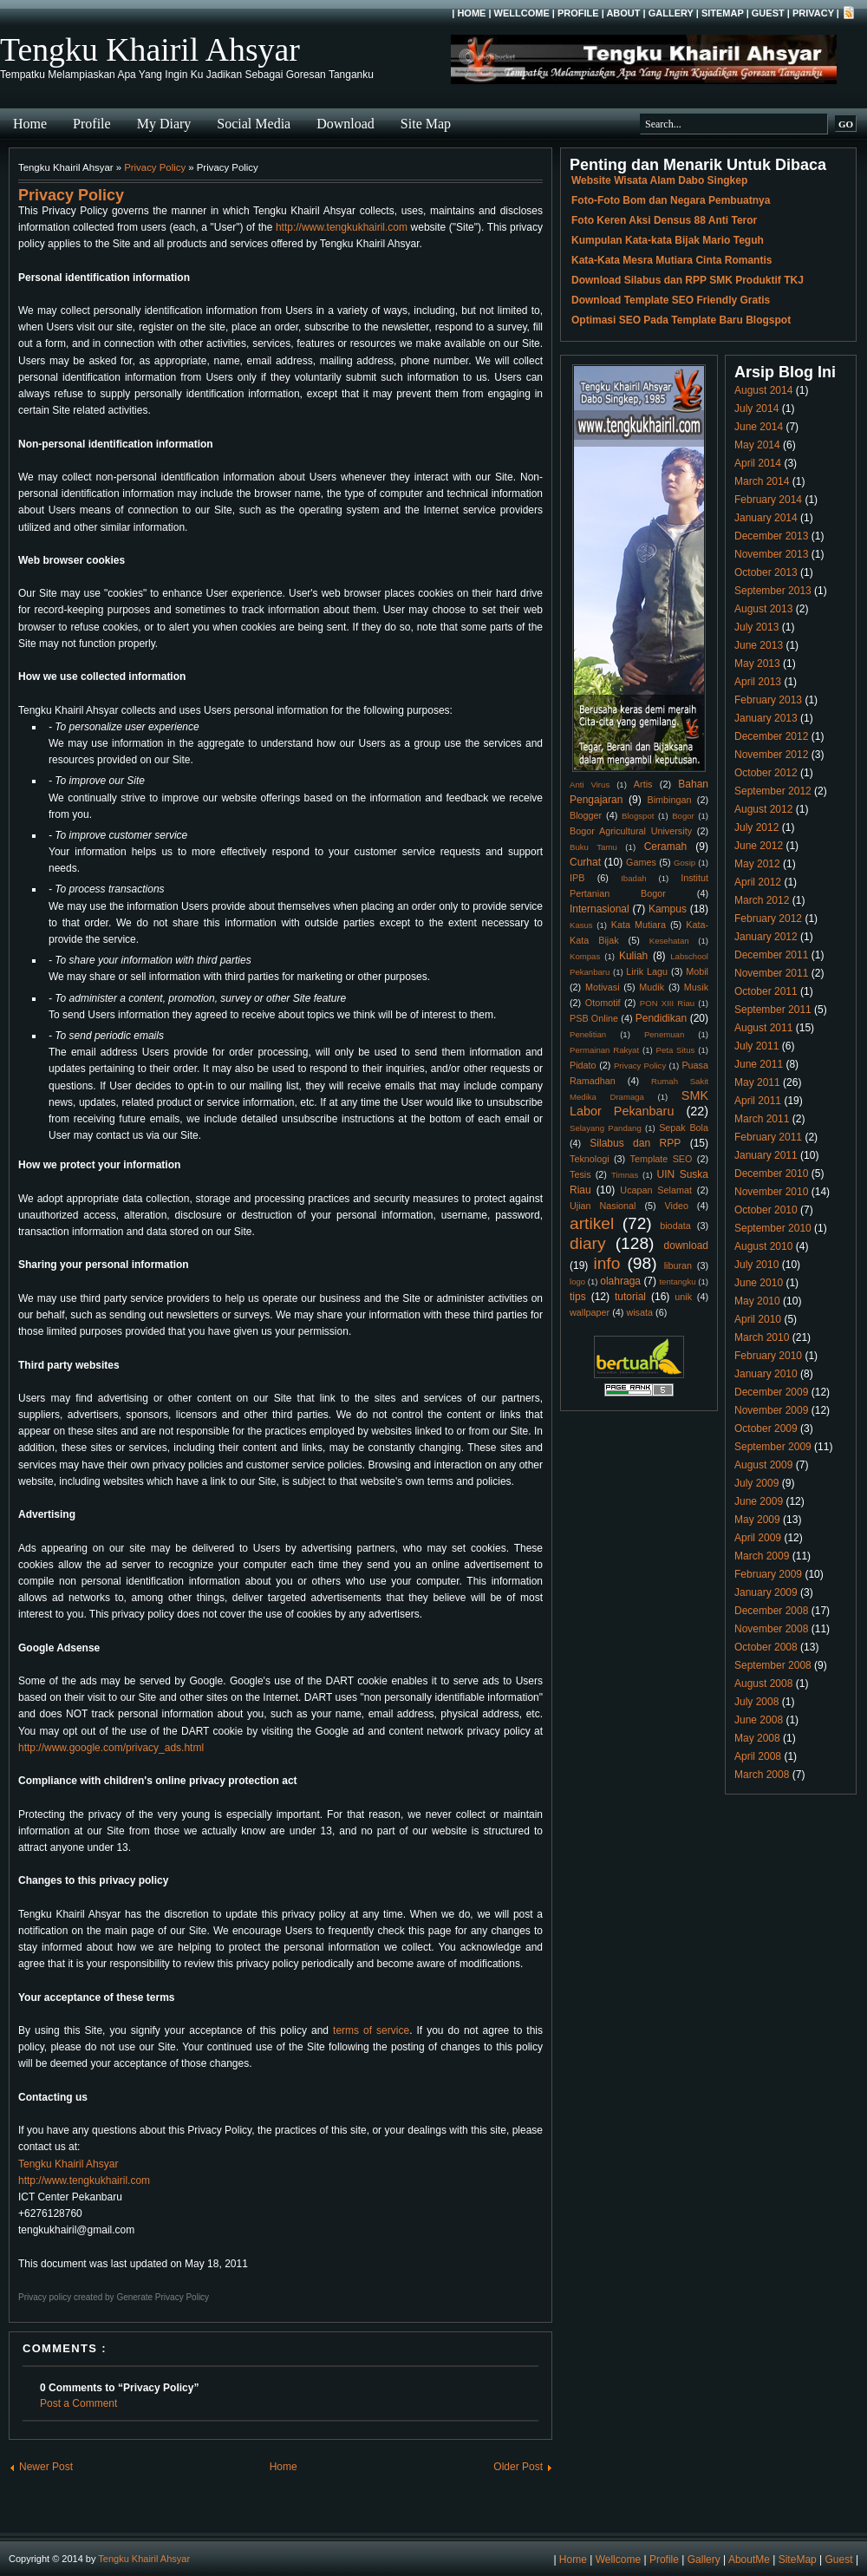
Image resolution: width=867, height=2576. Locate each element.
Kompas (585, 956)
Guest (768, 13)
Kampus (668, 909)
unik (683, 1296)
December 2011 (771, 955)
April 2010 (757, 1319)
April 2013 (757, 682)
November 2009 (771, 1410)
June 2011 (758, 1064)
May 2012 (757, 864)
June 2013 (758, 645)
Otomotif (603, 1002)
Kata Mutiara (638, 924)
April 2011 (757, 1101)
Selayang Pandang (606, 1128)
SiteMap (722, 13)
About (623, 13)
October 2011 (766, 991)
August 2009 (763, 1465)
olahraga (620, 1281)
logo (577, 1281)
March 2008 (761, 1775)
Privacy (813, 13)
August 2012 (763, 809)
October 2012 (766, 773)
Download (345, 123)
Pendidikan (661, 1018)
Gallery (671, 13)
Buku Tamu (593, 847)
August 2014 (763, 390)
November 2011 (771, 973)
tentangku (677, 1281)
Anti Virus (590, 784)
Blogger (586, 815)
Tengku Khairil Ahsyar (150, 49)
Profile (578, 13)
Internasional (599, 909)
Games (641, 862)
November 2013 (771, 554)
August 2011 (763, 1028)
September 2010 (773, 1228)
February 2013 (768, 700)
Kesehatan (669, 940)
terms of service (371, 2030)
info (606, 1263)
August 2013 (763, 609)
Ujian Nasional (603, 1205)
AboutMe (749, 2559)
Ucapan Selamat (656, 1190)
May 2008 (757, 1738)
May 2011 (757, 1082)
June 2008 (758, 1720)
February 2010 (768, 1356)
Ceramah (665, 846)
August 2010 (763, 1246)
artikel (592, 1223)
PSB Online (594, 1018)
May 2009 (757, 1520)
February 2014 (768, 500)
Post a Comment (78, 2403)
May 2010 (757, 1301)
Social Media (253, 123)
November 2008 (771, 1629)
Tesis (580, 1174)
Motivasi (602, 987)
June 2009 (758, 1501)
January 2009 (766, 1592)
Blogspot (638, 816)
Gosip (684, 862)
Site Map (426, 123)
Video (676, 1205)
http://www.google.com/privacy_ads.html (111, 1748)
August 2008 (763, 1683)
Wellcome (522, 13)
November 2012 (771, 755)
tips (578, 1297)
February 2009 (768, 1574)
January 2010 (766, 1374)
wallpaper (590, 1312)
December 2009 (771, 1392)
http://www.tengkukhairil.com (341, 227)
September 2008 (773, 1665)
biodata (675, 1225)
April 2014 (757, 463)
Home (471, 13)
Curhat (585, 862)
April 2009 (757, 1538)
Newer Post (46, 2467)
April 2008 (757, 1756)
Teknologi (590, 1159)
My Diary (164, 123)
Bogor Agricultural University (631, 831)
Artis (643, 784)
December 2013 (771, 536)
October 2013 (766, 572)
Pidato (583, 1065)
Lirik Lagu (647, 971)
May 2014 (757, 445)
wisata (639, 1312)
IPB (577, 878)
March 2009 (761, 1556)
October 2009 (766, 1428)
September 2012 (773, 791)
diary (588, 1243)
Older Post (518, 2467)
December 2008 (771, 1611)
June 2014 (758, 427)
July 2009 (756, 1483)
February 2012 (768, 918)
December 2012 (771, 736)
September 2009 (773, 1447)
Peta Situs (675, 1050)
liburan (678, 1265)
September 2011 (773, 1010)
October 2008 (766, 1647)
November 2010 (771, 1192)
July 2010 (756, 1265)
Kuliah (633, 956)
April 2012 (757, 882)
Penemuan (664, 1034)
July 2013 (756, 627)
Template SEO (661, 1159)
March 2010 (761, 1337)
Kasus (581, 925)
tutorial (630, 1297)
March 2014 (761, 481)
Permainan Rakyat (604, 1050)
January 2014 (766, 518)
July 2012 (756, 827)
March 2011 (761, 1119)
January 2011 (766, 1155)
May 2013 (757, 663)
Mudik (651, 987)
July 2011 (756, 1046)
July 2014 (756, 408)
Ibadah (633, 878)
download (686, 1245)
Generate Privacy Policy (162, 2297)
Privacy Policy (155, 167)
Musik (696, 987)
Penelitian (588, 1034)
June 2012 (758, 846)
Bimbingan (669, 799)
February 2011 (768, 1137)
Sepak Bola (683, 1127)
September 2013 (773, 591)
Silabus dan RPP (635, 1143)
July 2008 (756, 1702)
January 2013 (766, 718)
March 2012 (761, 900)
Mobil (697, 971)
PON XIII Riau (667, 1003)
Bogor (683, 816)
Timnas (624, 1175)
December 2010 (771, 1173)
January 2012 (766, 937)
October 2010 (766, 1210)
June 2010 (758, 1283)
